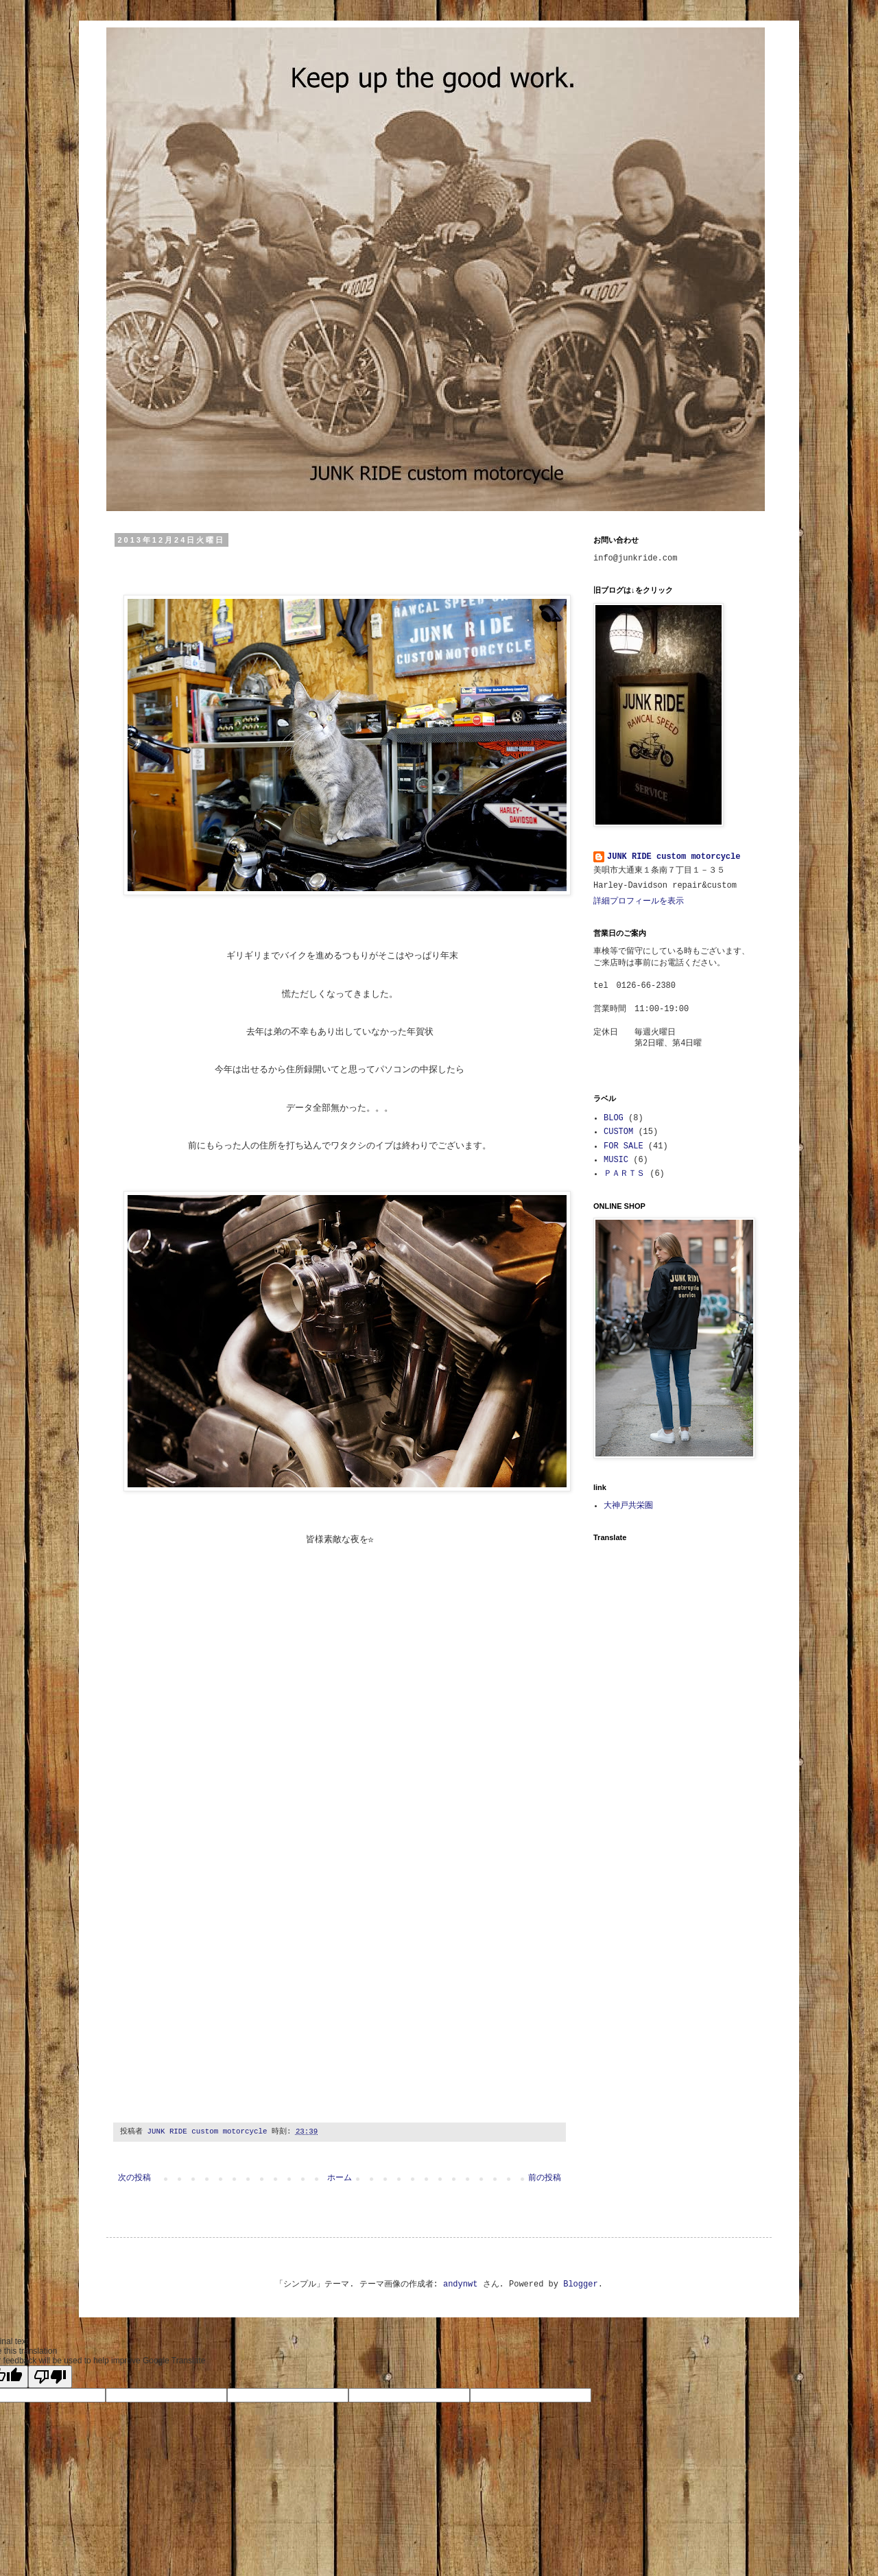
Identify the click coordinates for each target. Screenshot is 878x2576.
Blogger (580, 2284)
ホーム (339, 2178)
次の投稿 (134, 2178)
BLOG (614, 1118)
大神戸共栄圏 (628, 1506)
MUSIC (616, 1160)
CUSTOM (618, 1132)
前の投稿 (544, 2178)
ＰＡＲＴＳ (624, 1174)
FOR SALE (623, 1146)
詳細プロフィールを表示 (638, 901)
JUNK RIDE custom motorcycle (673, 857)
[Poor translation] (50, 2376)
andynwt (460, 2284)
